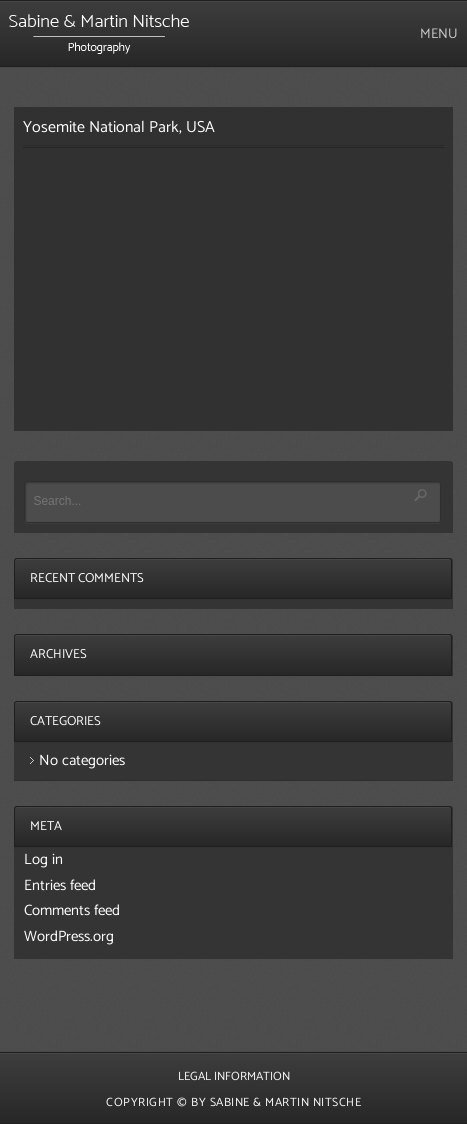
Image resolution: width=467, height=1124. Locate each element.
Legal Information (234, 1076)
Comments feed (72, 910)
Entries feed (60, 885)
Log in (43, 859)
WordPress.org (69, 936)
